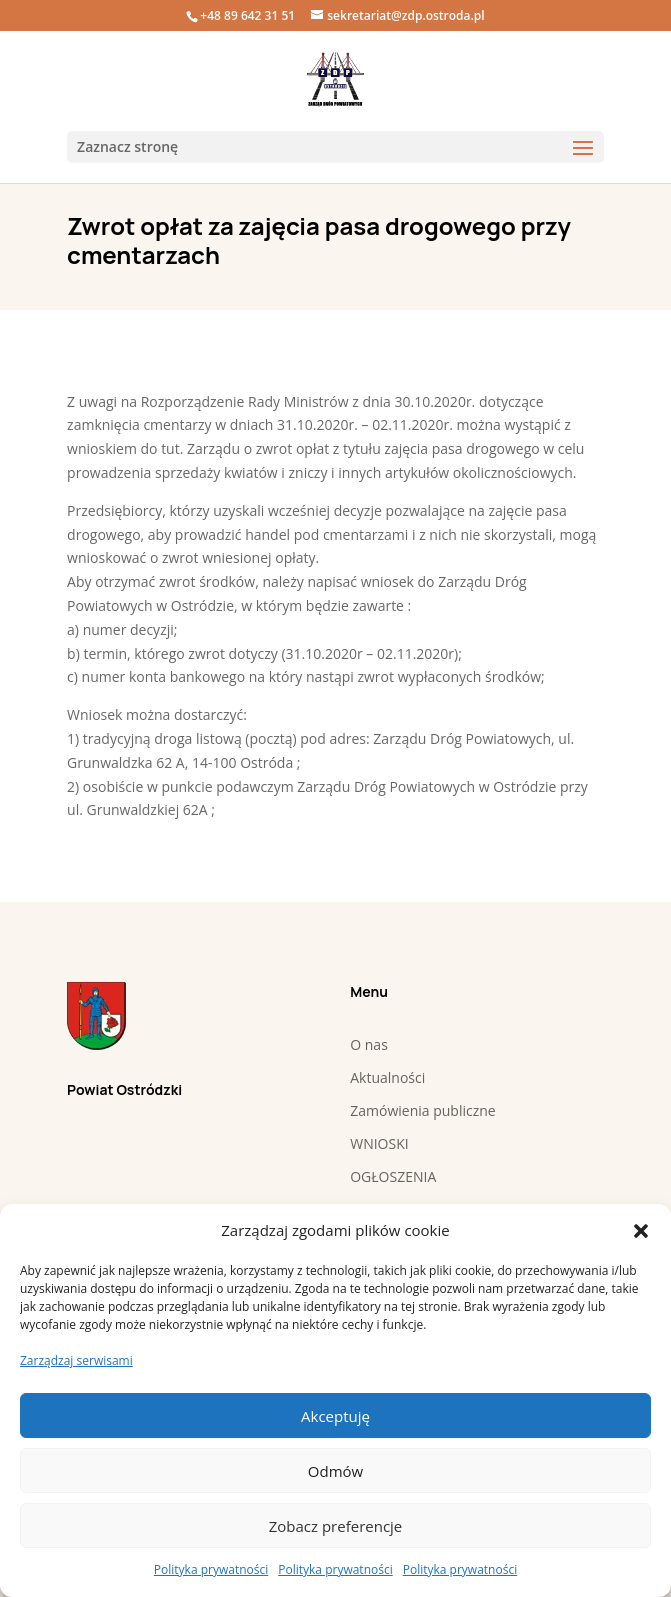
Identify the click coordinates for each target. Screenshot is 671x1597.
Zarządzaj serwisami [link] (76, 1360)
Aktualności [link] (387, 1077)
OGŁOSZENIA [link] (393, 1176)
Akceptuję (335, 1416)
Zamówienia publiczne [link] (422, 1110)
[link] (335, 79)
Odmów (335, 1471)
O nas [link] (369, 1044)
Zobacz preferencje (336, 1526)
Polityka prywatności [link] (211, 1569)
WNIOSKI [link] (379, 1143)
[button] (641, 1231)
